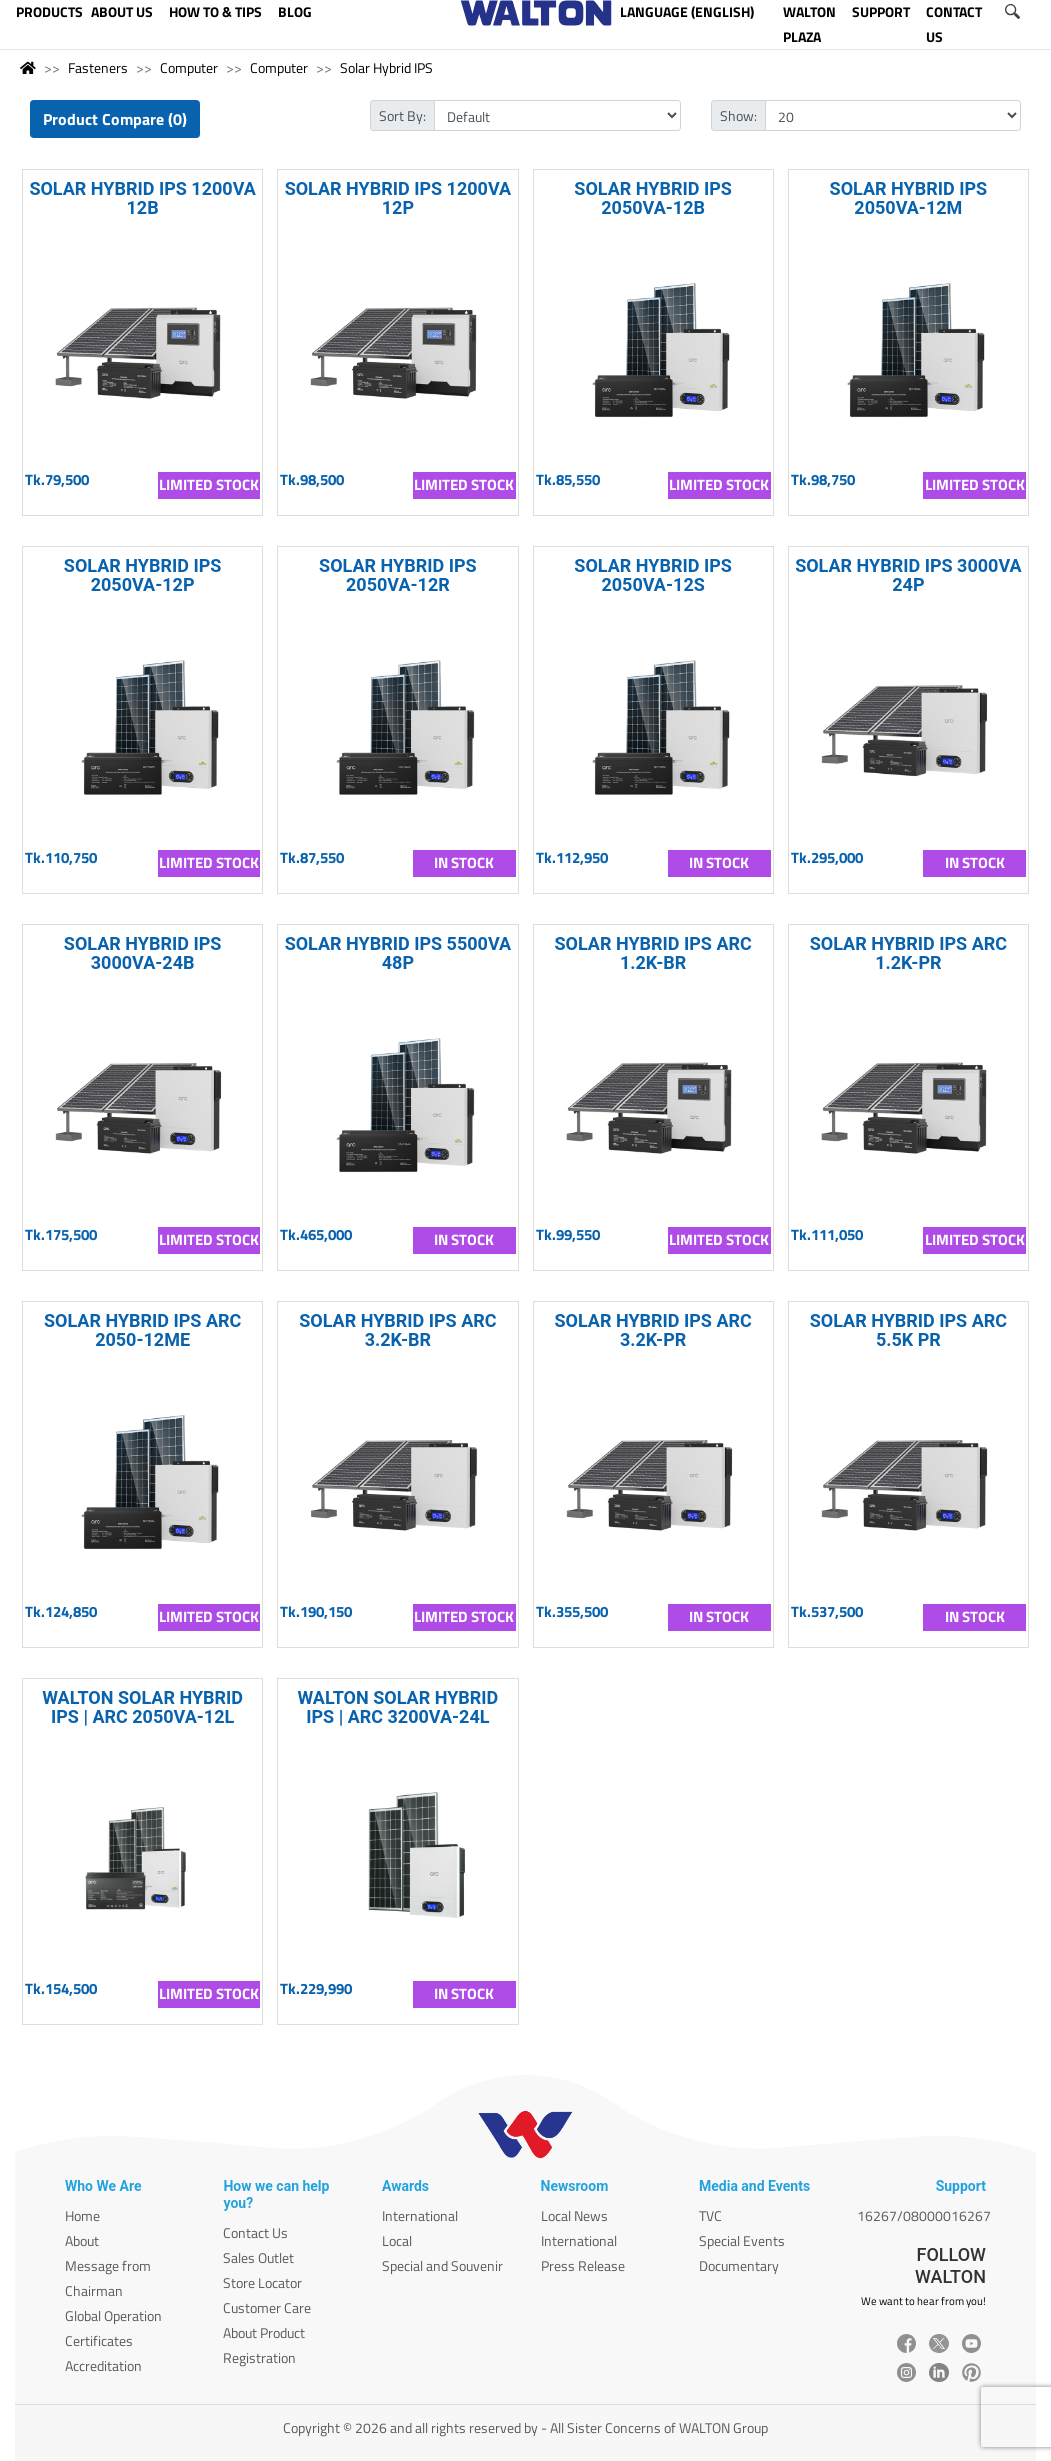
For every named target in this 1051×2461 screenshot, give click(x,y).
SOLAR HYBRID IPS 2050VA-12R (398, 575)
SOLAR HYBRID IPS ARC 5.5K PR (908, 1330)
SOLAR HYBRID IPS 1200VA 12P (398, 198)
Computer (189, 67)
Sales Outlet (258, 2257)
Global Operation (113, 2315)
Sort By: (402, 115)
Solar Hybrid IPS (386, 67)
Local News (574, 2215)
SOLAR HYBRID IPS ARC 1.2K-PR (908, 953)
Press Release (583, 2265)
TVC (710, 2215)
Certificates (99, 2340)
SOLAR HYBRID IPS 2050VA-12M (909, 198)
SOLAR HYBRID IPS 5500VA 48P (398, 953)
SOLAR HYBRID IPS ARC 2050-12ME (142, 1330)
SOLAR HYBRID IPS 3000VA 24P (908, 575)
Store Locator (262, 2282)
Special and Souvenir (442, 2265)
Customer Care (267, 2307)
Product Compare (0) (115, 119)
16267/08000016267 (924, 2215)
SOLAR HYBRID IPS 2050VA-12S (653, 575)
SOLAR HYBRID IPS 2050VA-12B (653, 198)
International (420, 2215)
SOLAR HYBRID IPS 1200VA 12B (142, 198)
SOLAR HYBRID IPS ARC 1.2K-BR (652, 953)
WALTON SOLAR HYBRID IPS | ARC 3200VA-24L (397, 1707)
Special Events (742, 2240)
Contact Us (255, 2232)
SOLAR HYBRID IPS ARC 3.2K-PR (652, 1330)
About (82, 2240)
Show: (738, 115)
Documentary (739, 2265)
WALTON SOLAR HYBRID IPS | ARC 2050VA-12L (142, 1707)
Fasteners (98, 67)
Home (82, 2215)
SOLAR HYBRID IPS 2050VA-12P (143, 575)
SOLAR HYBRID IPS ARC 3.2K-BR (397, 1330)
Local (397, 2240)
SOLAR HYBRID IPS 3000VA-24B (143, 953)
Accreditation (103, 2365)
